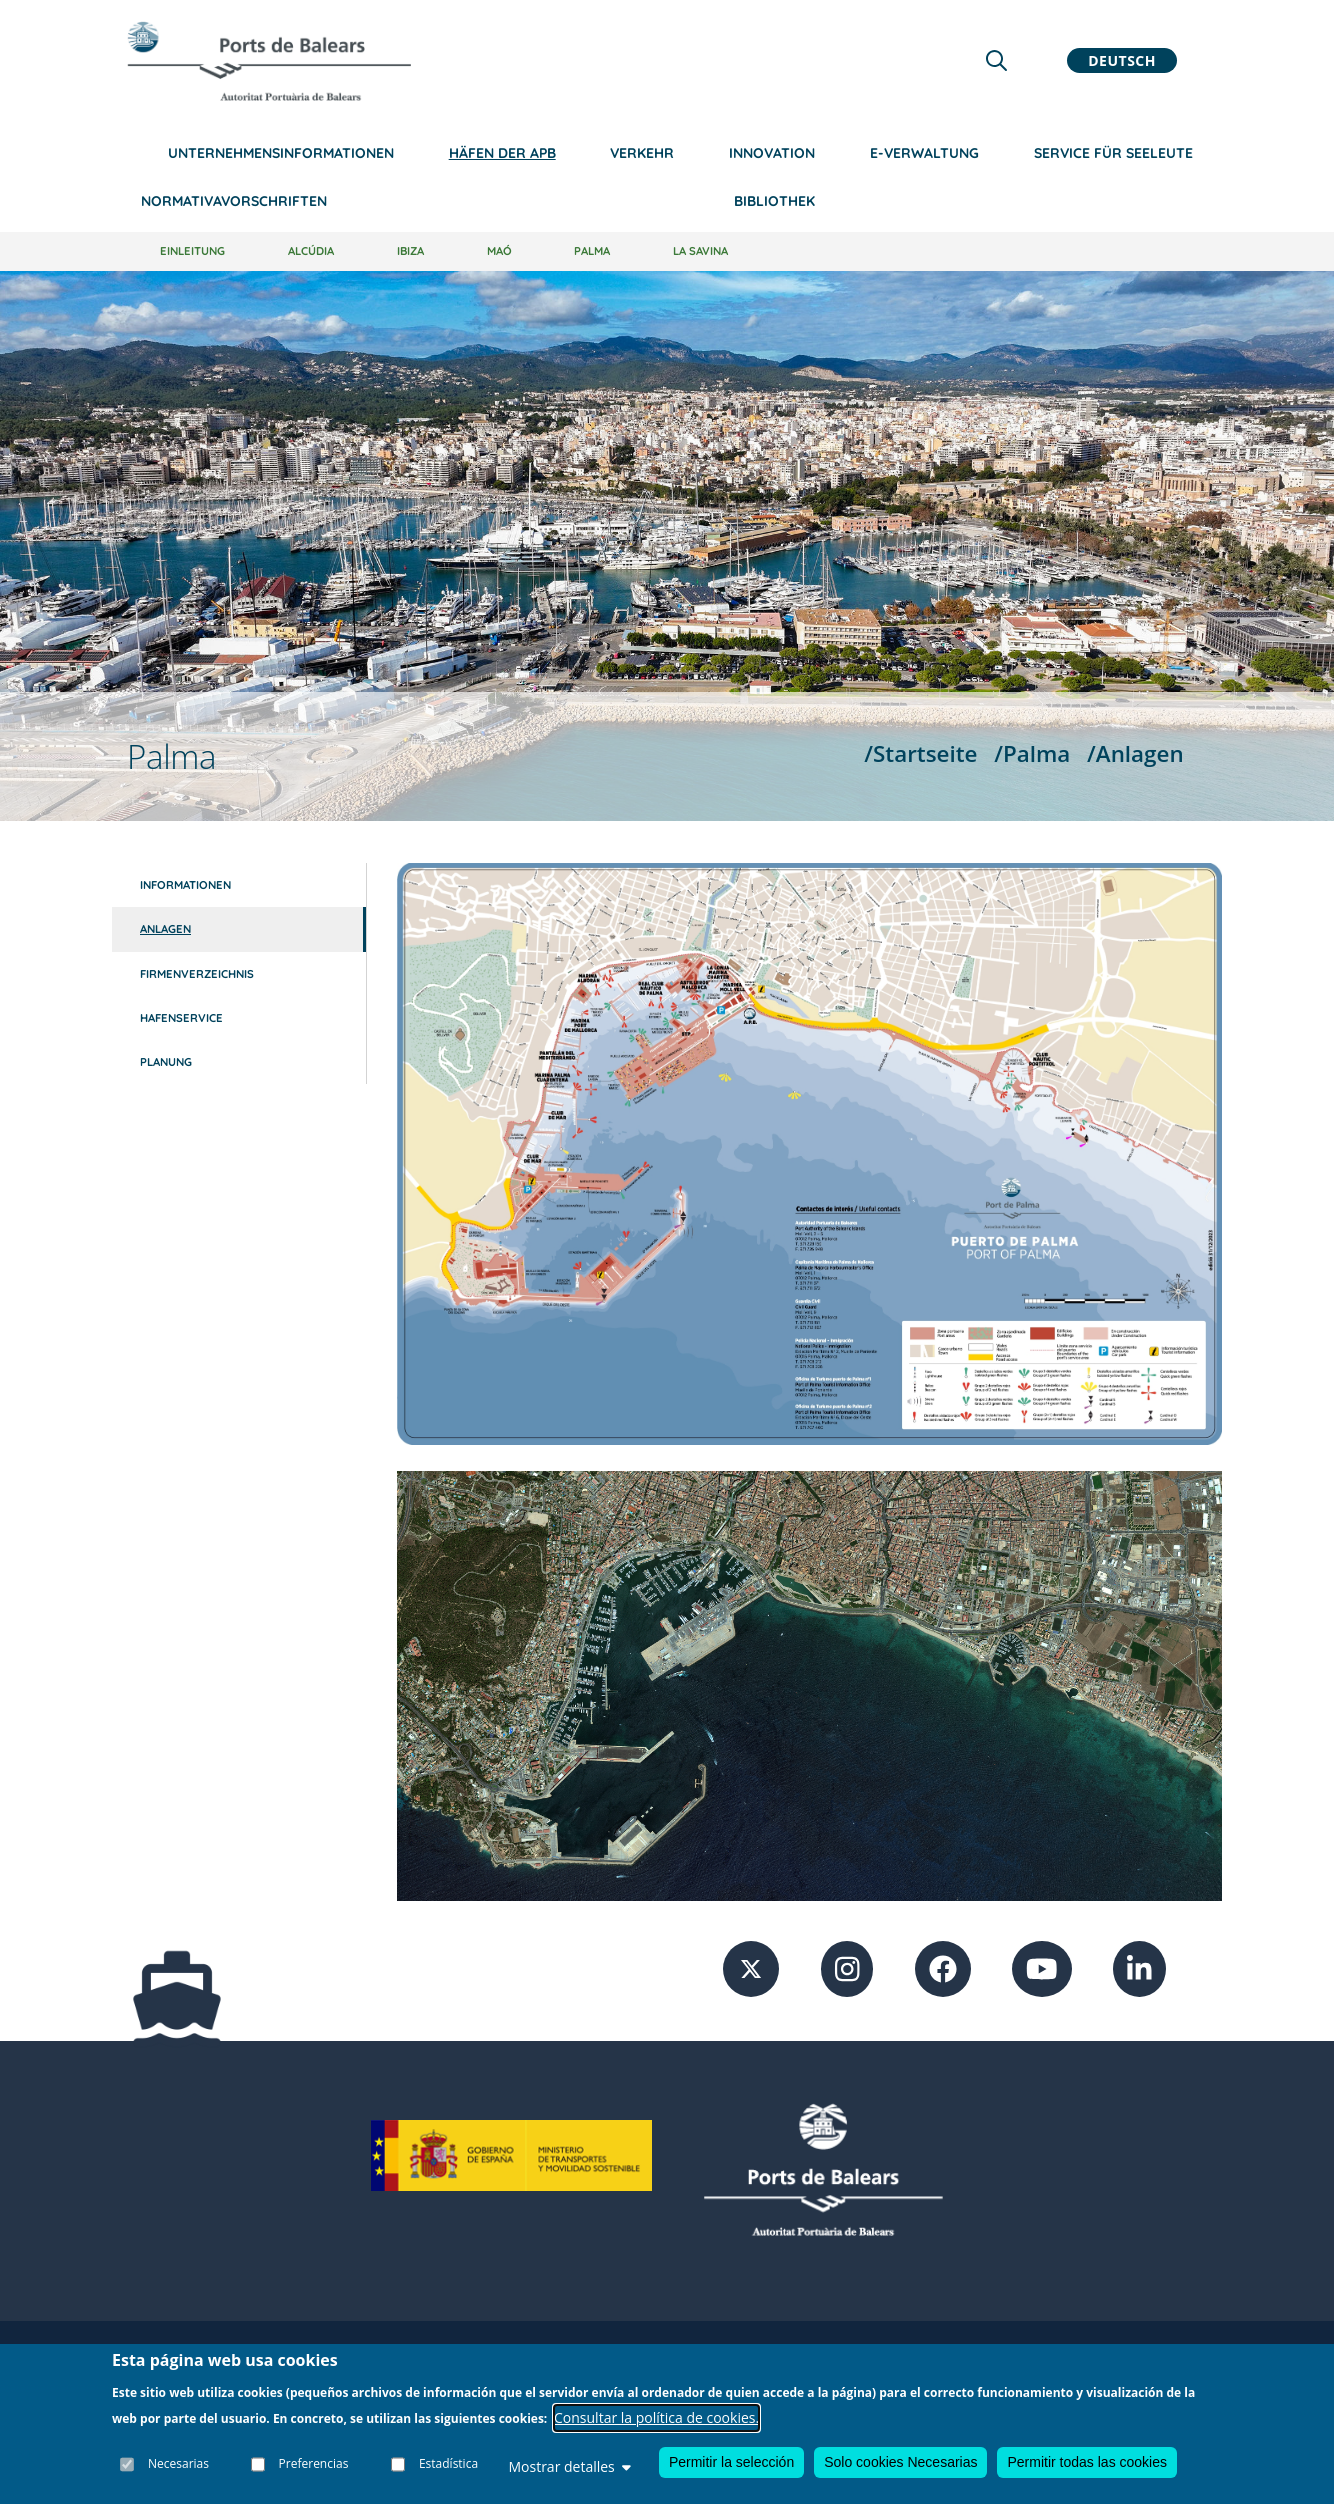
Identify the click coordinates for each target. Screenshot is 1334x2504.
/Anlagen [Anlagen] (1135, 753)
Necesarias (178, 2463)
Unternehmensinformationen (281, 153)
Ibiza (410, 251)
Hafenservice (181, 1018)
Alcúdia (311, 251)
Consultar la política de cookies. (656, 2417)
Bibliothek (774, 201)
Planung (166, 1062)
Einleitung (192, 251)
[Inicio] (269, 61)
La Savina (700, 251)
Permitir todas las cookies (1087, 2463)
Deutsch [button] (1122, 60)
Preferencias (314, 2463)
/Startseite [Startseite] (920, 753)
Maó (499, 251)
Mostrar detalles (569, 2467)
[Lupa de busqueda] (996, 60)
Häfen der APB (502, 153)
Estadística (448, 2463)
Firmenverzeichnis (197, 974)
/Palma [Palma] (1032, 753)
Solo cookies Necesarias (900, 2463)
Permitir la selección (731, 2463)
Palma (592, 251)
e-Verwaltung (924, 153)
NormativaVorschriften (234, 201)
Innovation (772, 153)
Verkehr (642, 153)
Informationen (185, 885)
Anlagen (165, 929)
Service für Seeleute (1113, 153)
